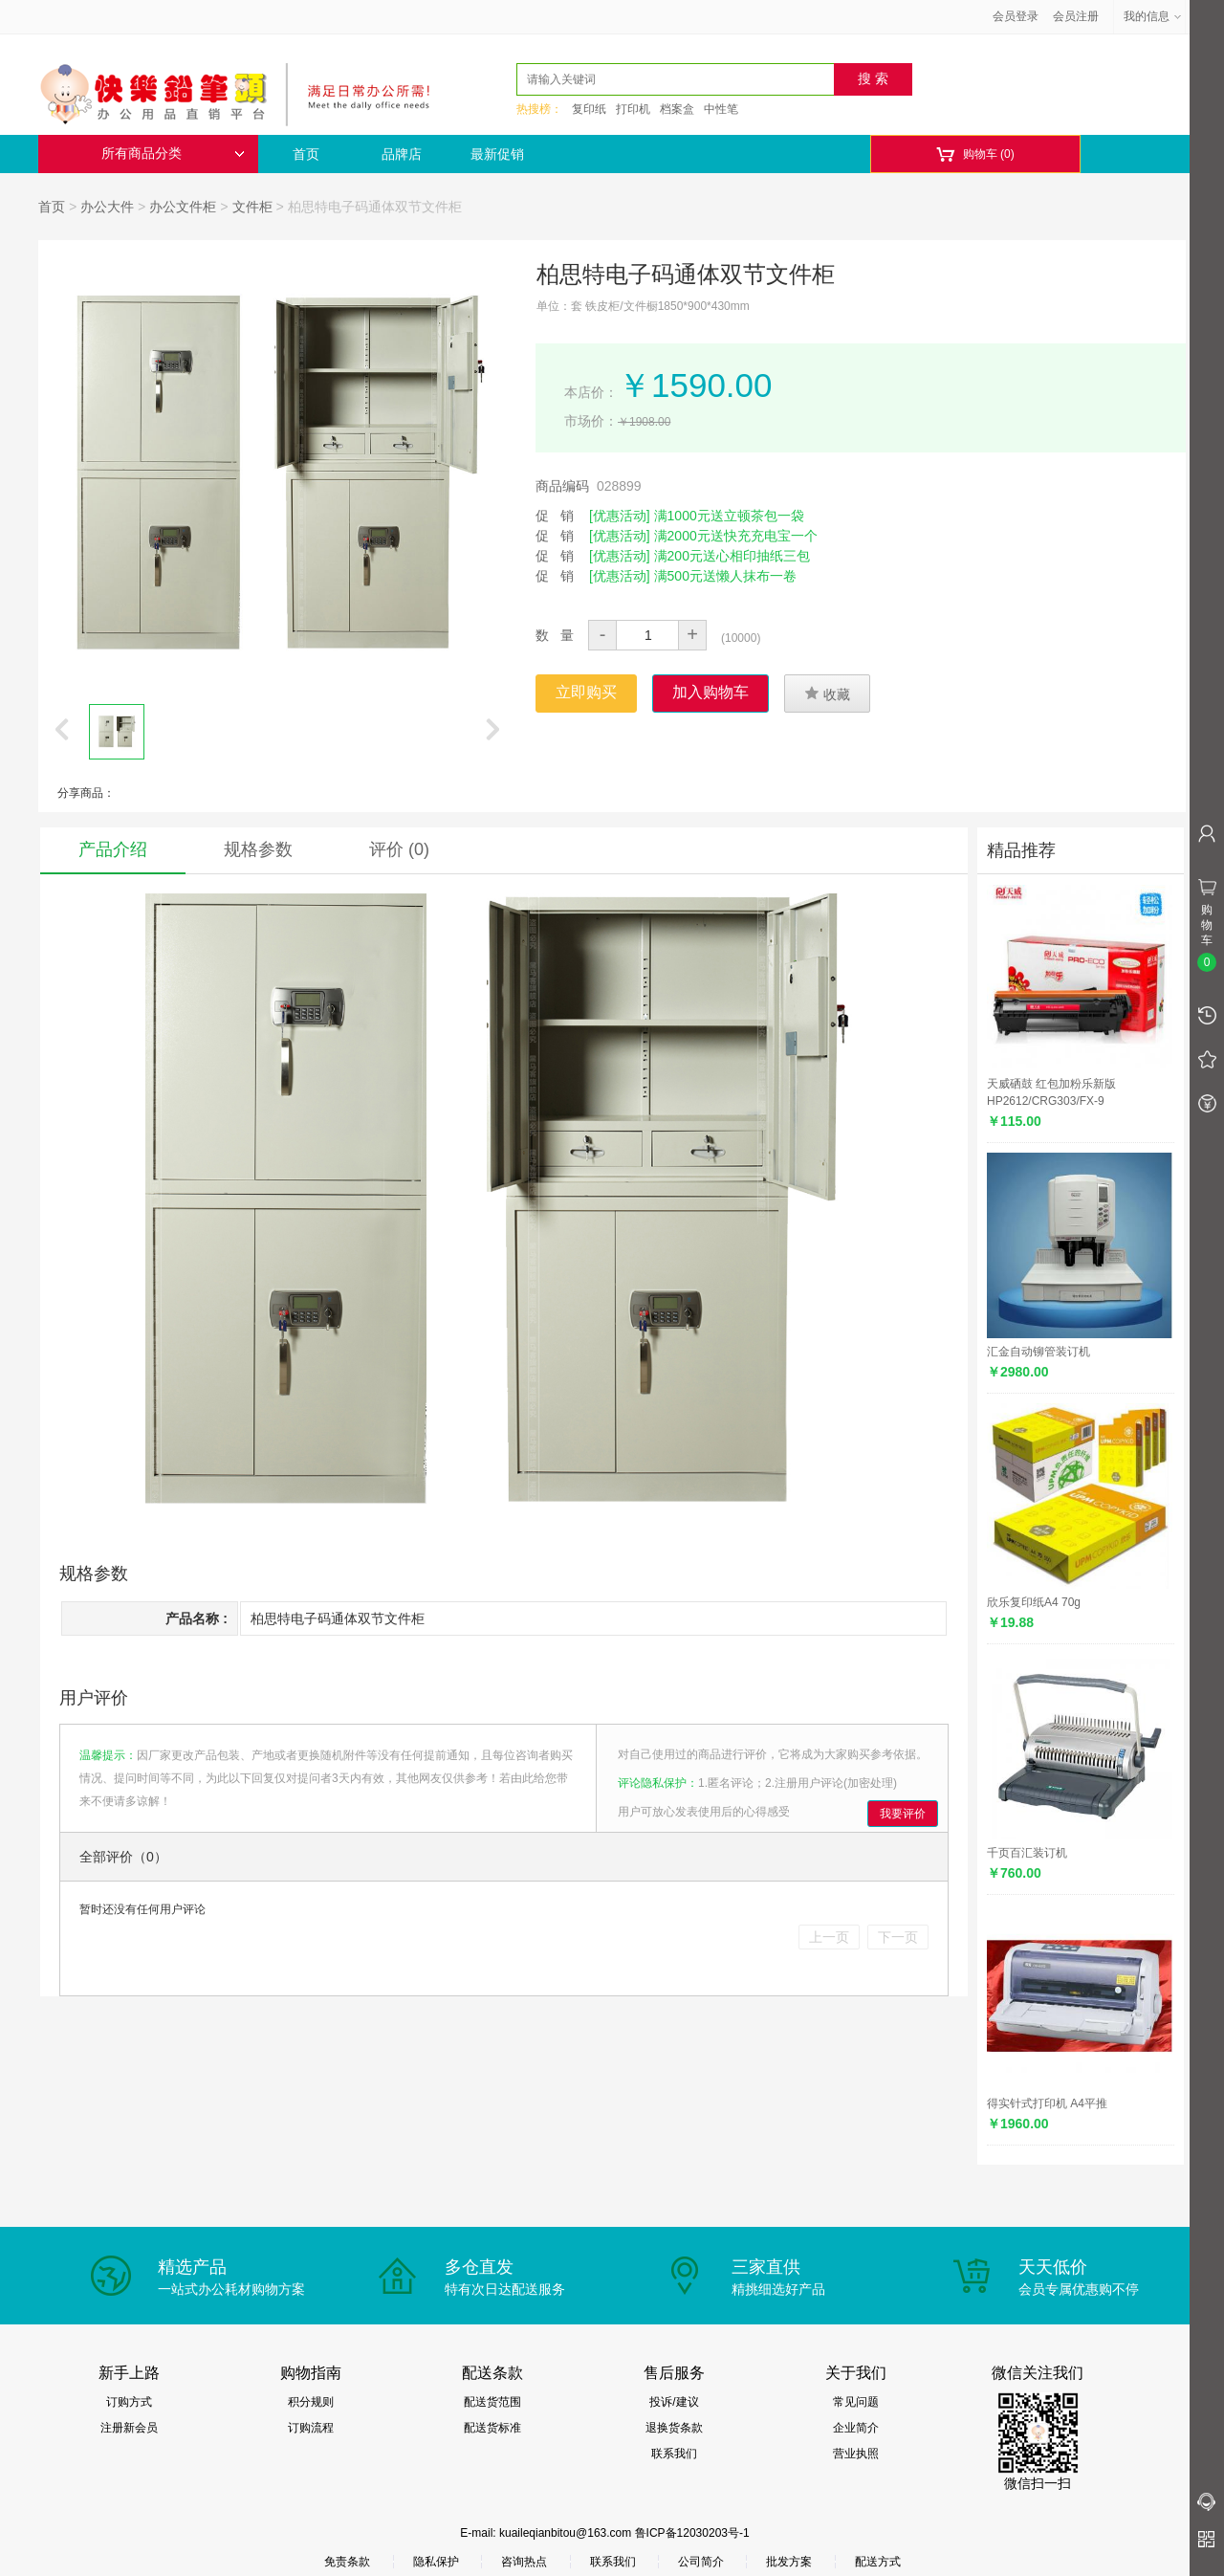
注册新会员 (129, 2427)
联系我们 (674, 2453)
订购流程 (311, 2427)
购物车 (975, 154)
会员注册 (1076, 16)
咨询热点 (524, 2561)
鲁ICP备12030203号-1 (692, 2533)
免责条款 (347, 2561)
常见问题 (856, 2402)
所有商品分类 (173, 153)
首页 (306, 154)
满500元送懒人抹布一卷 (725, 575)
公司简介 (701, 2561)
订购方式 (129, 2402)
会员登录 (1015, 16)
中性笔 (721, 109)
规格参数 (258, 849)
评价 (399, 849)
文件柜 (252, 206)
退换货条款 (674, 2427)
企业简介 (856, 2427)
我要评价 (903, 1813)
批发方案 (789, 2561)
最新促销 (497, 154)
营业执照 (856, 2453)
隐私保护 (436, 2561)
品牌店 (402, 154)
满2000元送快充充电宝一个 (736, 535)
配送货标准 (492, 2427)
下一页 (898, 1937)
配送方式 (878, 2561)
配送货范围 (492, 2402)
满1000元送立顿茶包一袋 (729, 515)
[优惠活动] (619, 515)
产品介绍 (112, 849)
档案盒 (677, 109)
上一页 (829, 1937)
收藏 (827, 693)
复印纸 (589, 109)
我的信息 (1153, 16)
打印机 (633, 109)
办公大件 (107, 206)
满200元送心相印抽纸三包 (732, 555)
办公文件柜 (182, 206)
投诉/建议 (673, 2402)
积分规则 (311, 2402)
